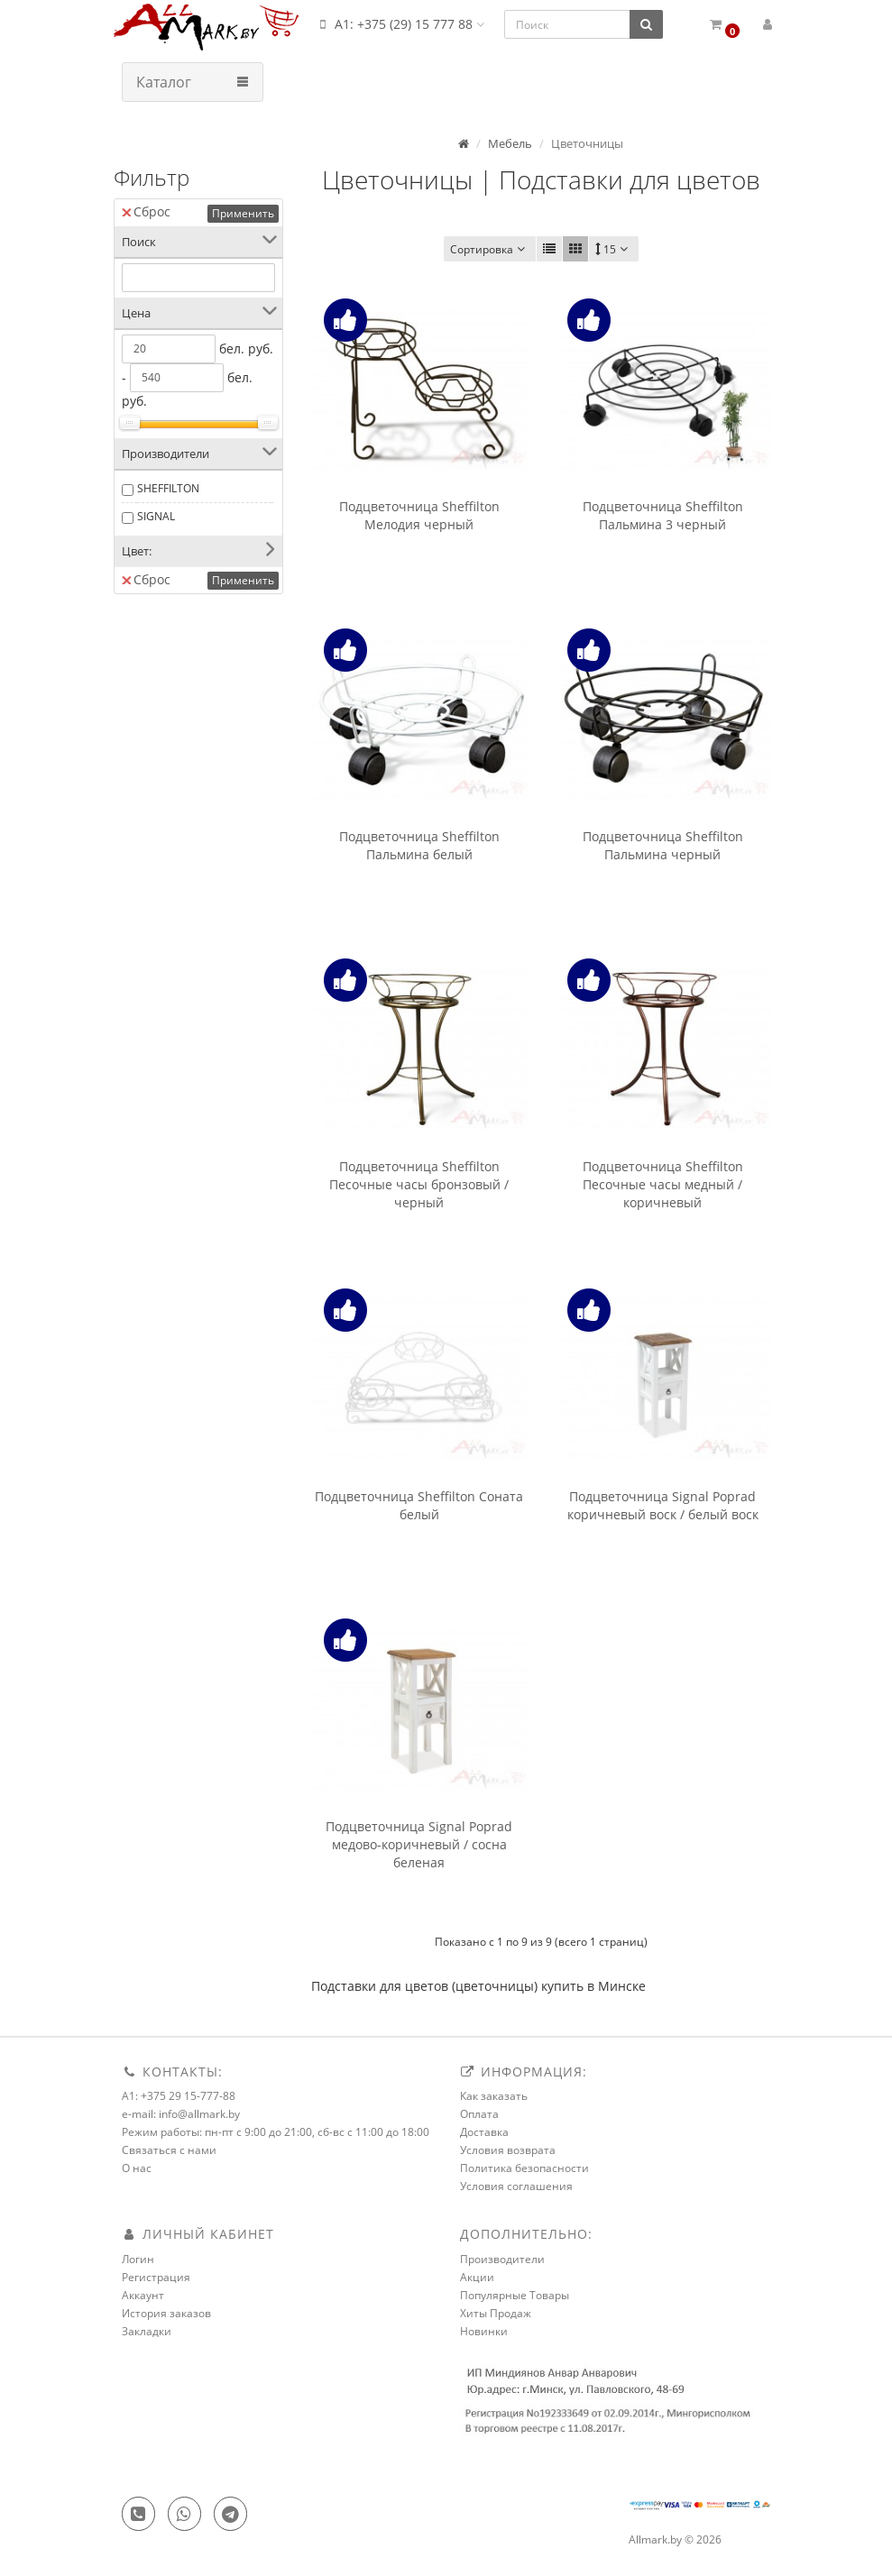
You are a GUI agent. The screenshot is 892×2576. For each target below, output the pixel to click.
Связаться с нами (169, 2150)
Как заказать (494, 2096)
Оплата (479, 2114)
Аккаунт (143, 2295)
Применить (243, 213)
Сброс (146, 211)
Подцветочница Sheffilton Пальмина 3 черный (663, 515)
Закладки (146, 2331)
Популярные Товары (514, 2295)
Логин (138, 2259)
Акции (477, 2277)
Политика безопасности (524, 2168)
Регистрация (156, 2277)
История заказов (166, 2313)
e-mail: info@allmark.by (181, 2114)
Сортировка (489, 249)
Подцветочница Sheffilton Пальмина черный (663, 845)
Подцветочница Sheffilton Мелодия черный (419, 515)
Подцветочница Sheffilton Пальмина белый (419, 845)
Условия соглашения (516, 2186)
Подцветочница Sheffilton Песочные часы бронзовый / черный (419, 1184)
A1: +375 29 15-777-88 (178, 2096)
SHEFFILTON (168, 488)
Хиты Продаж (495, 2313)
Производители (502, 2259)
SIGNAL (156, 516)
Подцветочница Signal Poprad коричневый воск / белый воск (663, 1505)
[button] (724, 25)
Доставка (484, 2132)
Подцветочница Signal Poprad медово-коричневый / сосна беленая (419, 1844)
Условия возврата (508, 2150)
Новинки (484, 2331)
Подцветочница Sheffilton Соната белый (419, 1505)
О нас (137, 2168)
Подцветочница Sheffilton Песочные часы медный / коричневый (663, 1184)
